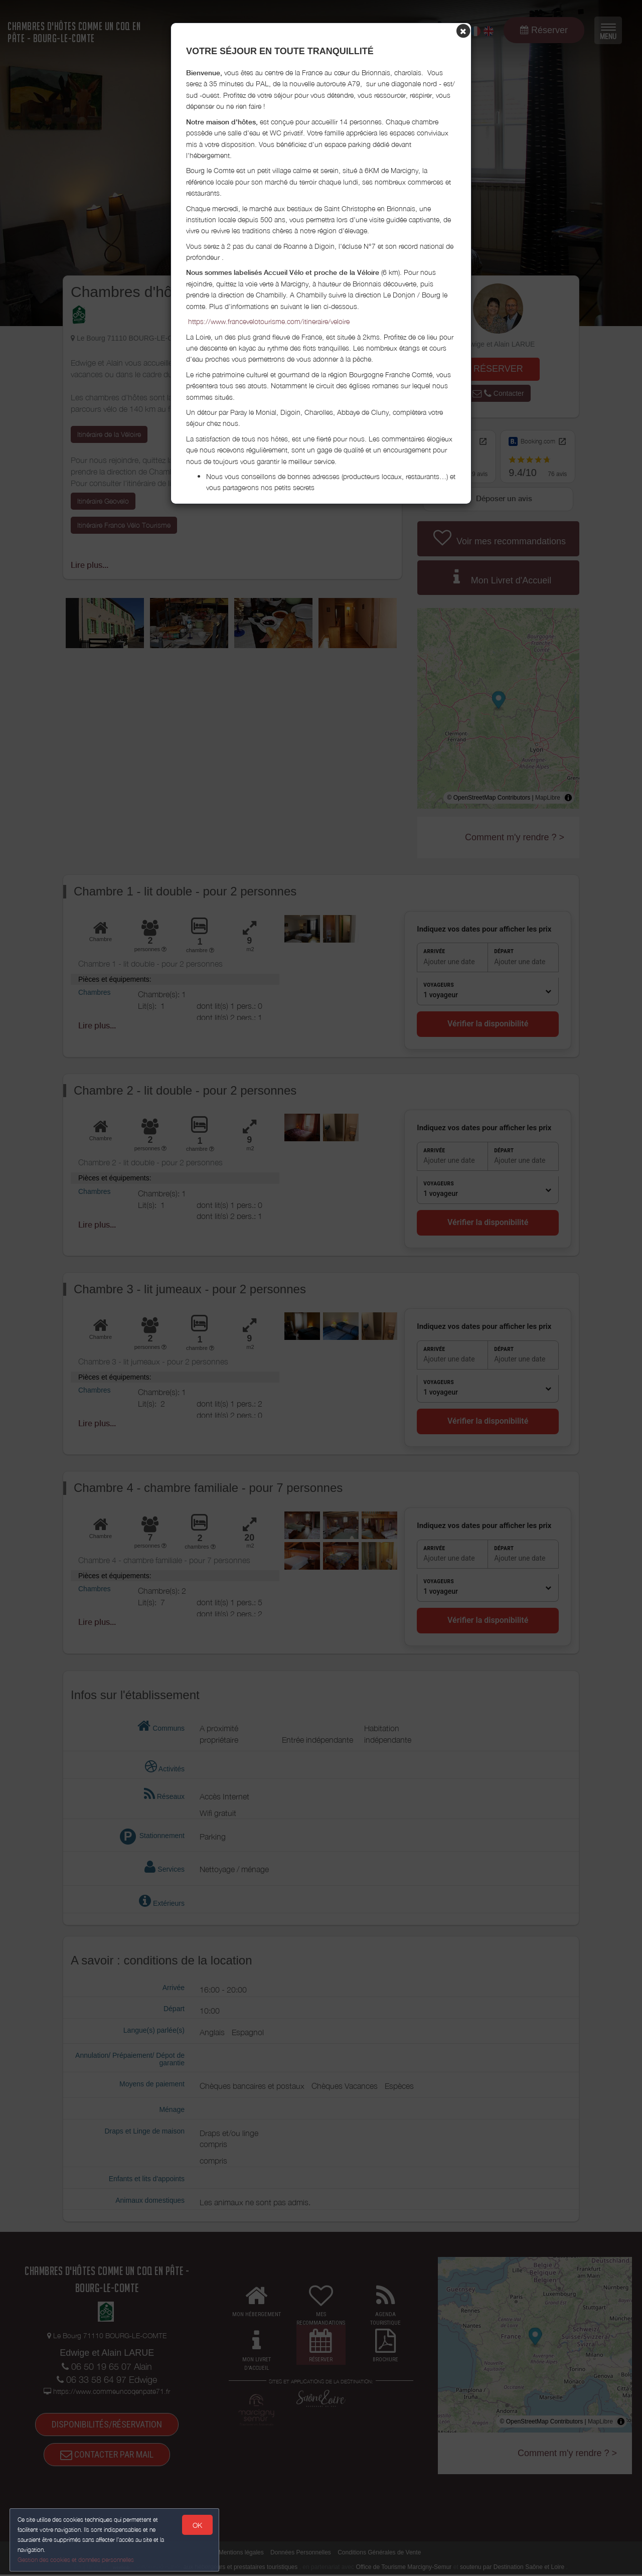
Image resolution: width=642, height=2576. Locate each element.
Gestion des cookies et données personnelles (76, 2559)
